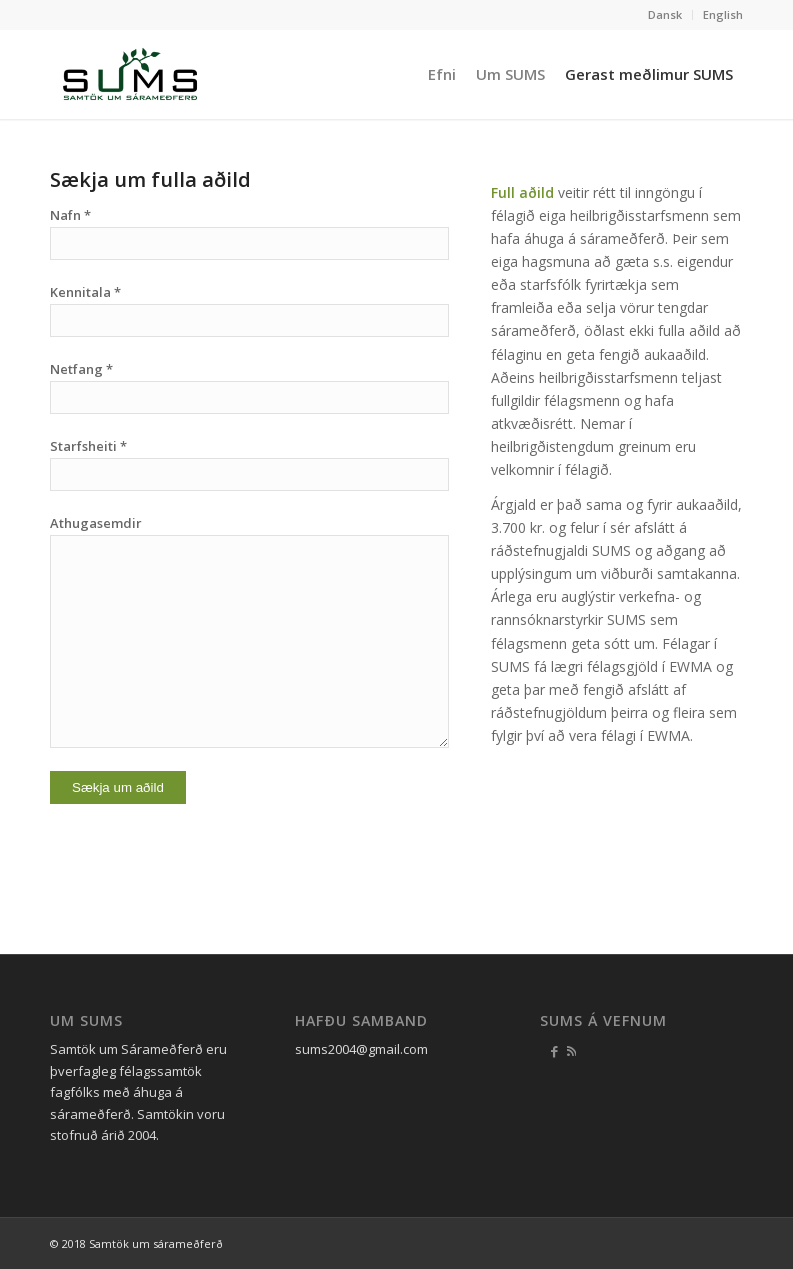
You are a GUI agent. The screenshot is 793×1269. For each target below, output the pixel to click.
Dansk (665, 14)
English (723, 14)
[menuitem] (665, 15)
